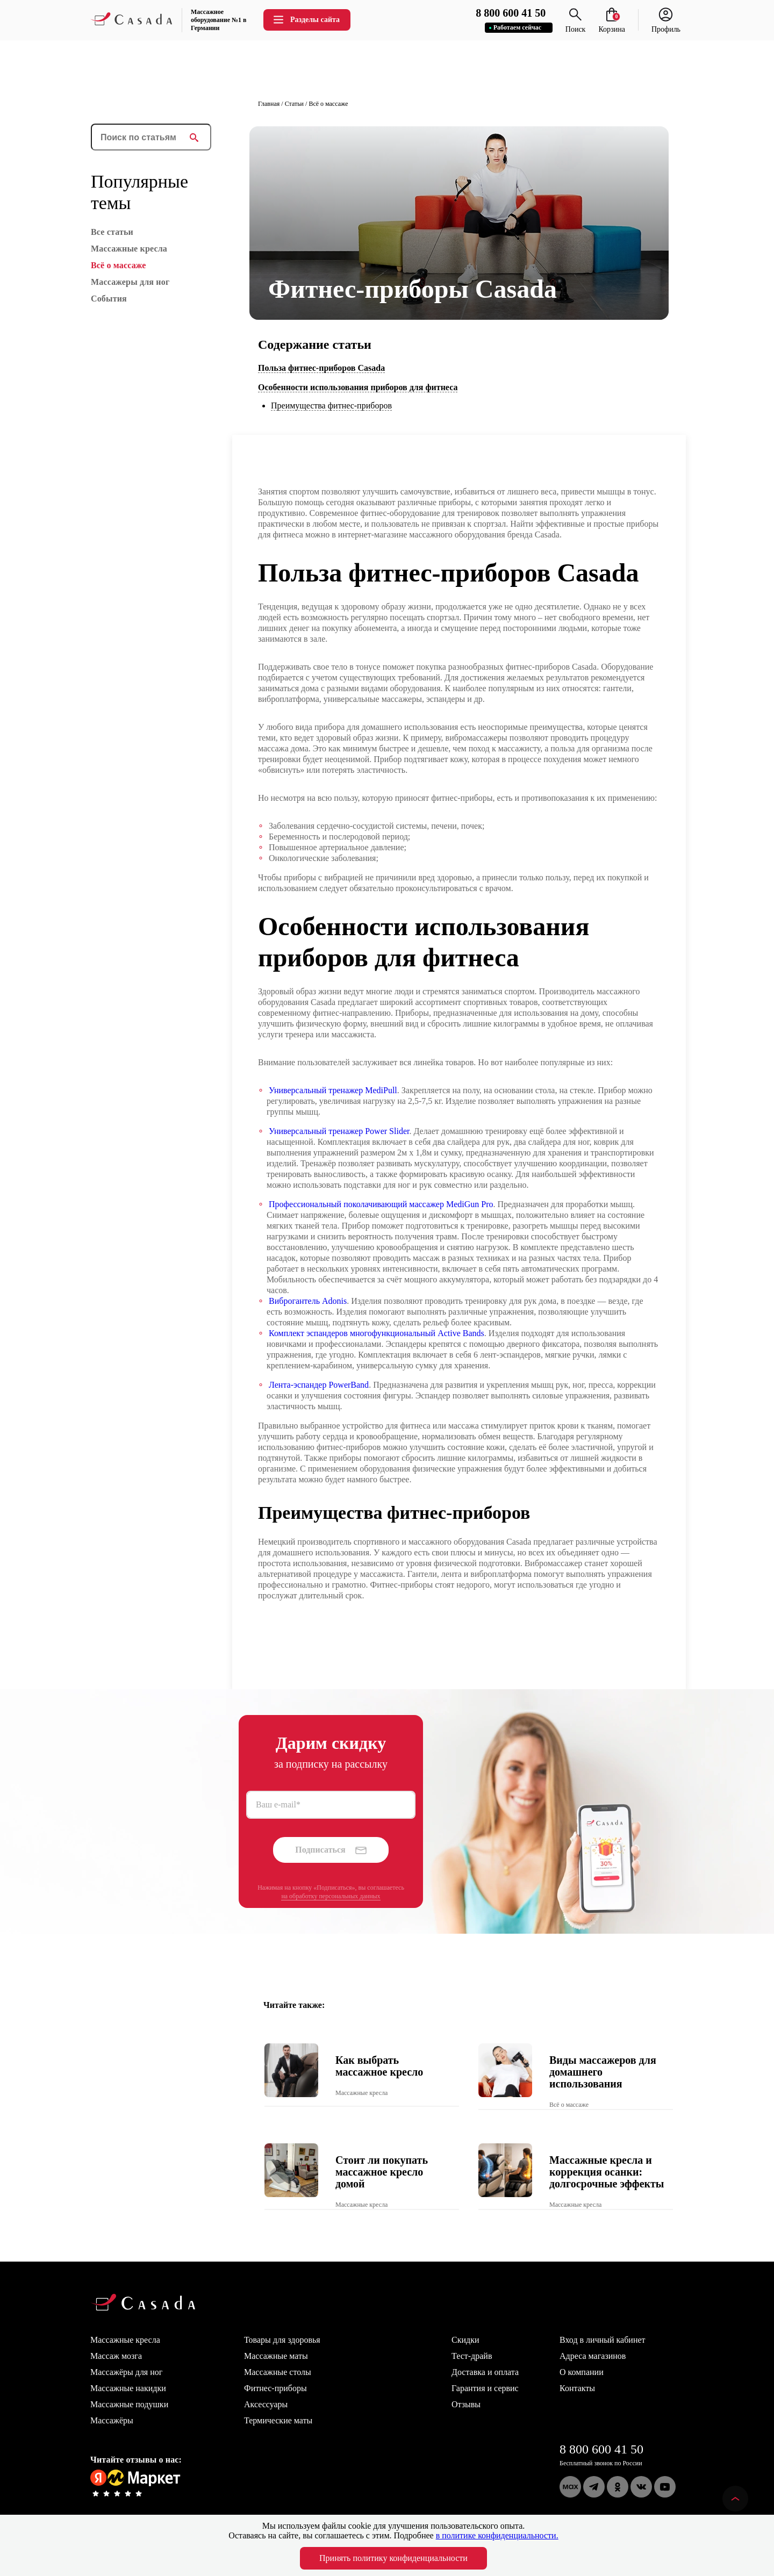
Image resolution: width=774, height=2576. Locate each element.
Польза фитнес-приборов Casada (321, 367)
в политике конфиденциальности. (497, 2535)
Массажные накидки (128, 2388)
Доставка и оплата (485, 2372)
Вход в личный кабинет (603, 2339)
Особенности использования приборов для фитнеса (357, 387)
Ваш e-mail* (278, 1804)
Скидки (465, 2339)
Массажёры (111, 2420)
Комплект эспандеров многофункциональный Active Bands (376, 1333)
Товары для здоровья (282, 2339)
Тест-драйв (472, 2355)
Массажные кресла (125, 2339)
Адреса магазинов (593, 2355)
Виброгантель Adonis (308, 1300)
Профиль (665, 25)
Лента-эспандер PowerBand (319, 1384)
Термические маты (278, 2420)
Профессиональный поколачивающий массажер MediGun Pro (381, 1204)
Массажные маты (276, 2355)
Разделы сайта (306, 19)
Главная (269, 103)
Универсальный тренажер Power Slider (339, 1131)
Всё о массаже (328, 103)
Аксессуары (266, 2404)
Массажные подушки (129, 2404)
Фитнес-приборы (275, 2388)
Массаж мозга (116, 2355)
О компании (582, 2372)
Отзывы (466, 2404)
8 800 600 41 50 (601, 2449)
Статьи (294, 103)
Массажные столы (277, 2372)
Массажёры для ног (126, 2372)
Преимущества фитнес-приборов (331, 405)
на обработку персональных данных (330, 1896)
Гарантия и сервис (485, 2388)
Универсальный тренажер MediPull (333, 1090)
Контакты (577, 2388)
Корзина (611, 25)
